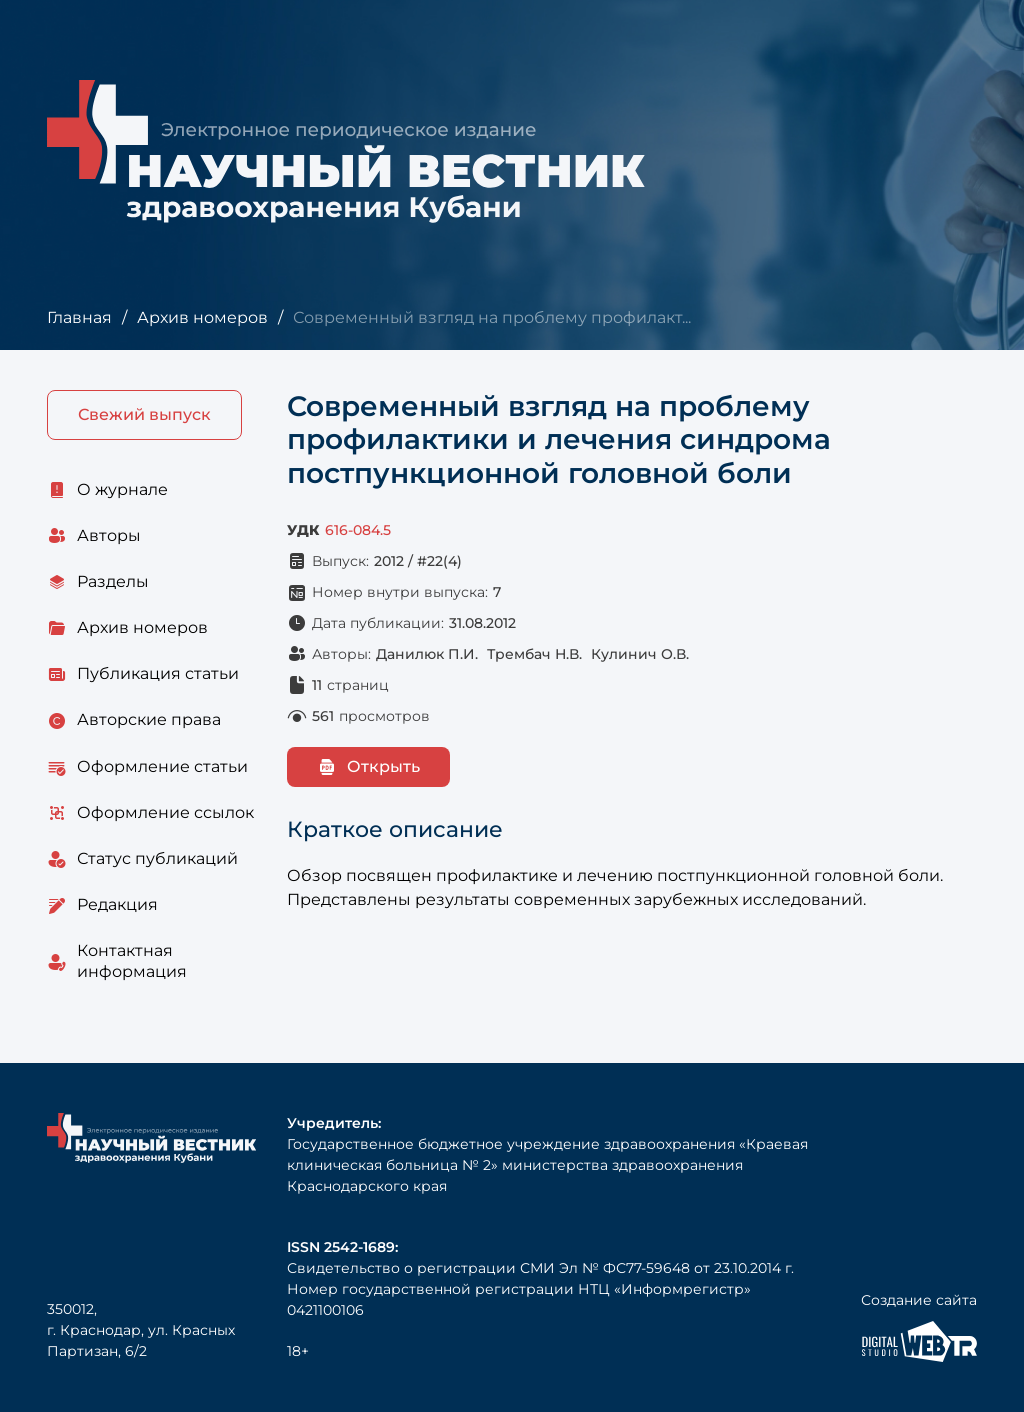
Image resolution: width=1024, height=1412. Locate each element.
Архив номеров (202, 317)
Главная (79, 317)
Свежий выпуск (144, 414)
